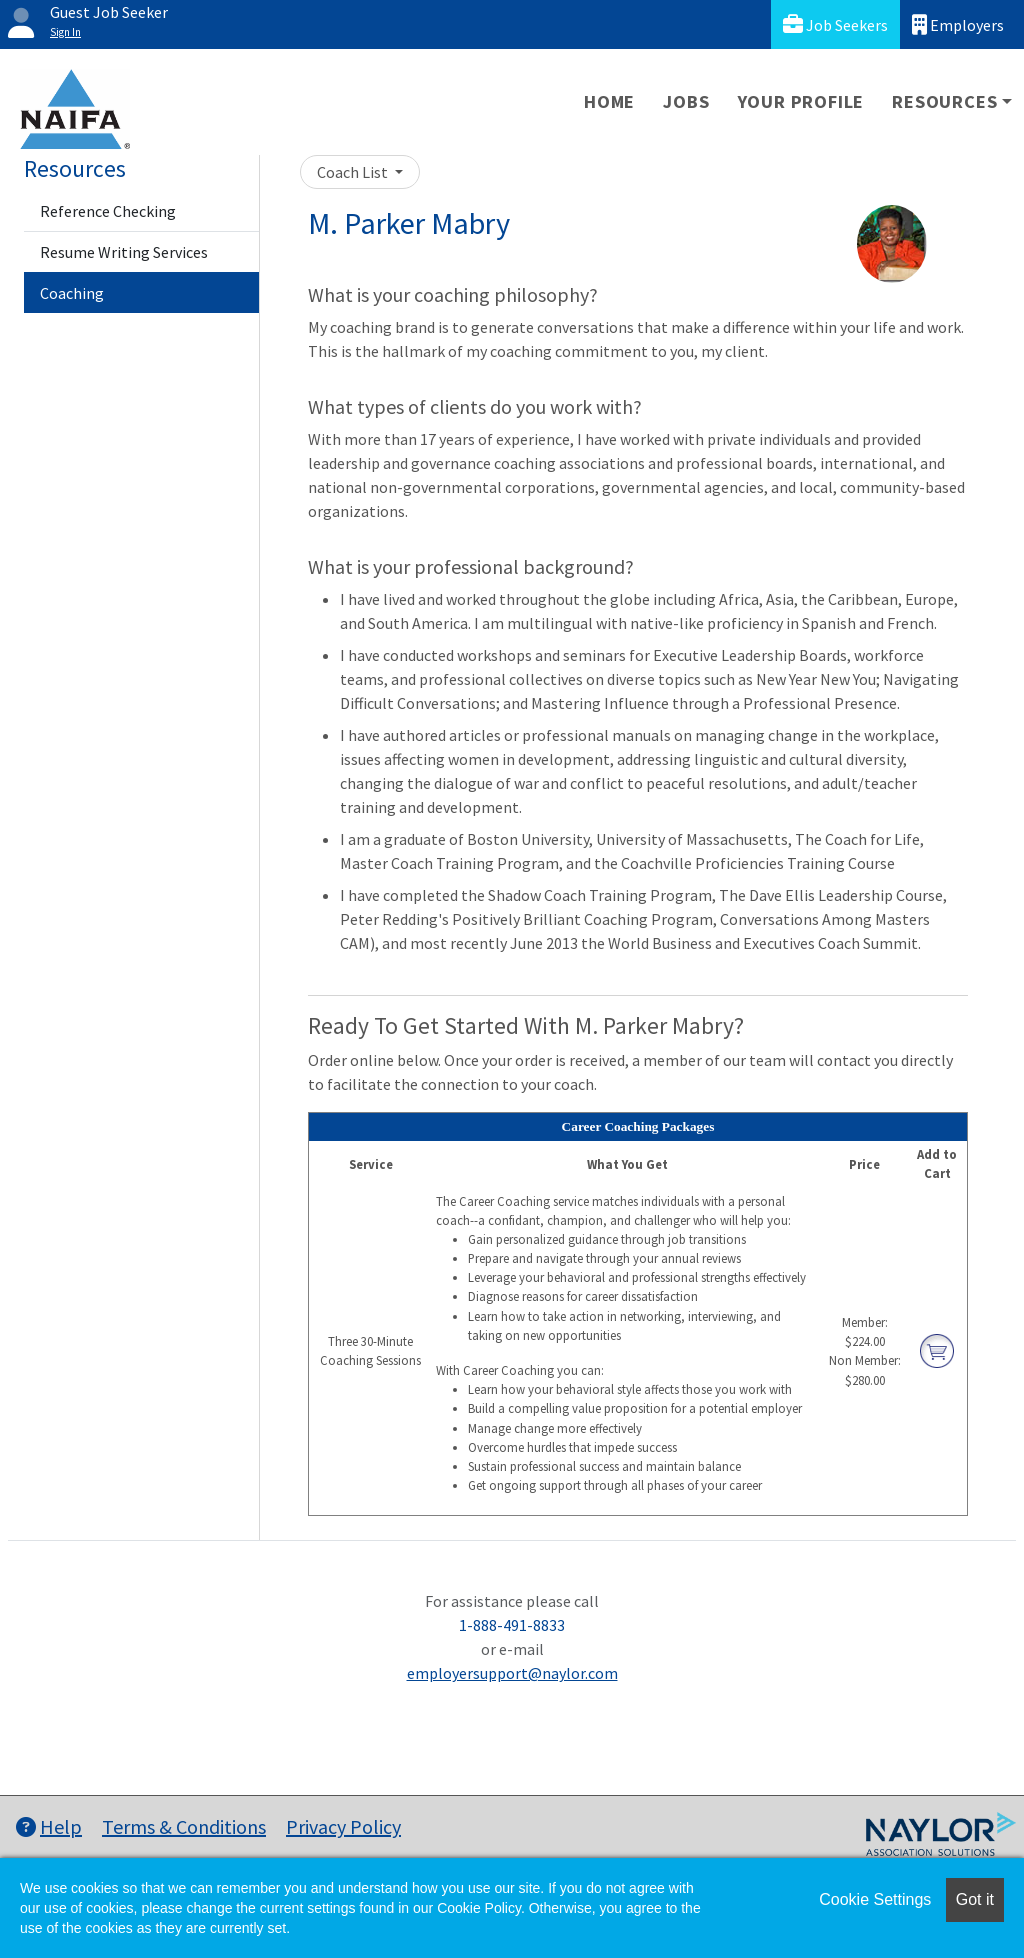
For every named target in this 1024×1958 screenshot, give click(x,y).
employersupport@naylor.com (512, 1673)
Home (609, 101)
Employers (958, 24)
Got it (975, 1899)
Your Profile (801, 101)
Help (49, 1826)
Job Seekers (835, 24)
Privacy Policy (343, 1826)
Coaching (72, 293)
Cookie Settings (875, 1899)
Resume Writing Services (124, 252)
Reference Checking (108, 211)
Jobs (686, 101)
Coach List (354, 172)
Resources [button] (944, 101)
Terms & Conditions (184, 1826)
